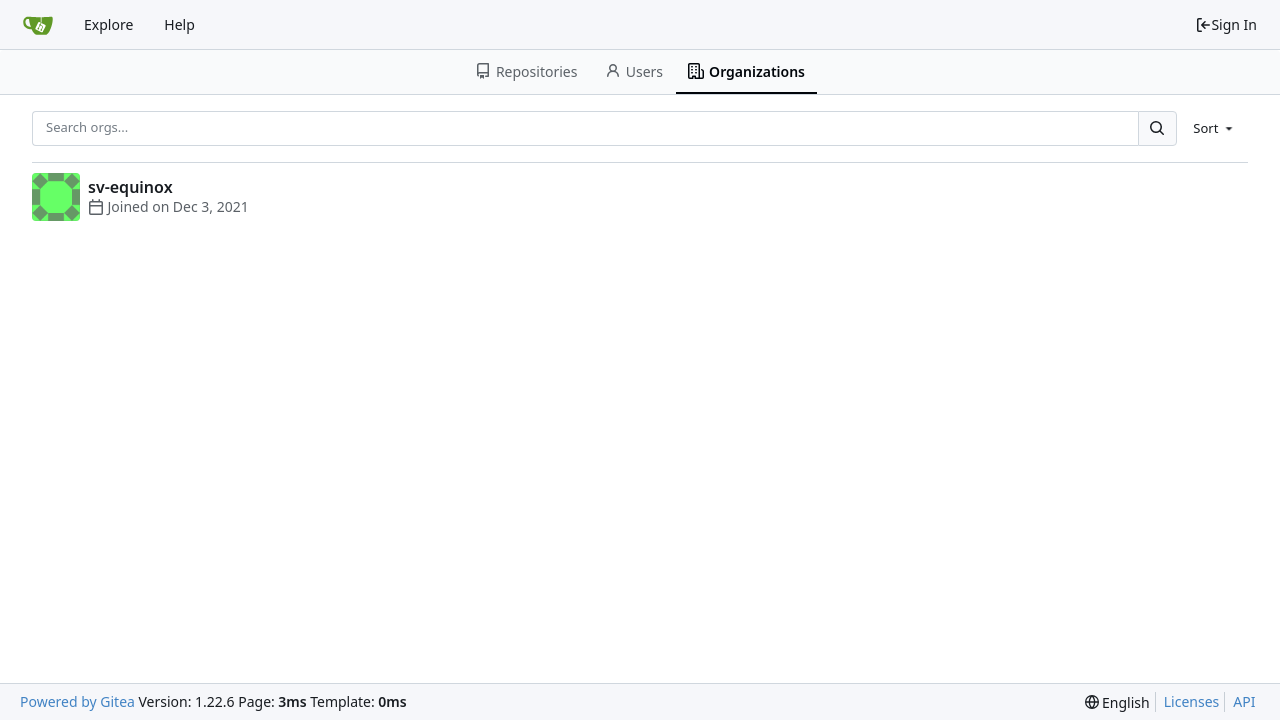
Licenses (1192, 701)
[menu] (1214, 128)
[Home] (38, 25)
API (1244, 701)
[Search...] (1157, 128)
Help (179, 24)
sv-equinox (130, 187)
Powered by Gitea (77, 701)
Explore (108, 24)
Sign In (1226, 24)
